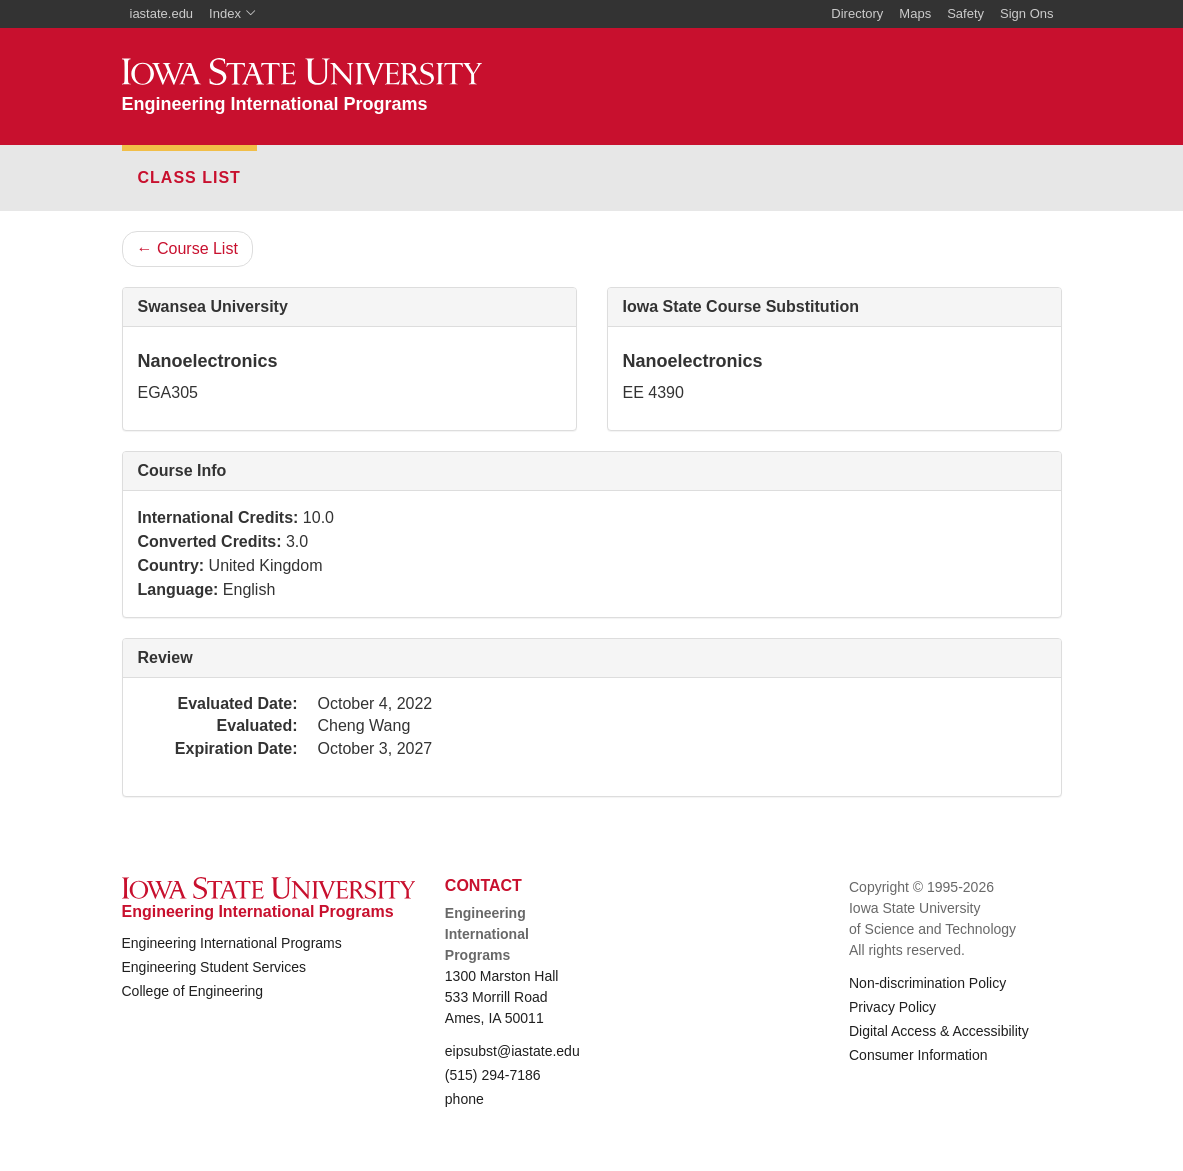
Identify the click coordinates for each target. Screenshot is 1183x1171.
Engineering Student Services (214, 967)
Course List (187, 248)
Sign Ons (1026, 13)
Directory (857, 13)
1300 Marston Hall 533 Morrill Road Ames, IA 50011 (502, 997)
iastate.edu (162, 13)
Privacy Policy (892, 1007)
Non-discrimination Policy (927, 983)
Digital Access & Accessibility (939, 1031)
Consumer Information (918, 1055)
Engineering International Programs (232, 943)
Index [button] (232, 13)
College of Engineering (193, 991)
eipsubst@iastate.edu (512, 1051)
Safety (965, 13)
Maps (915, 13)
